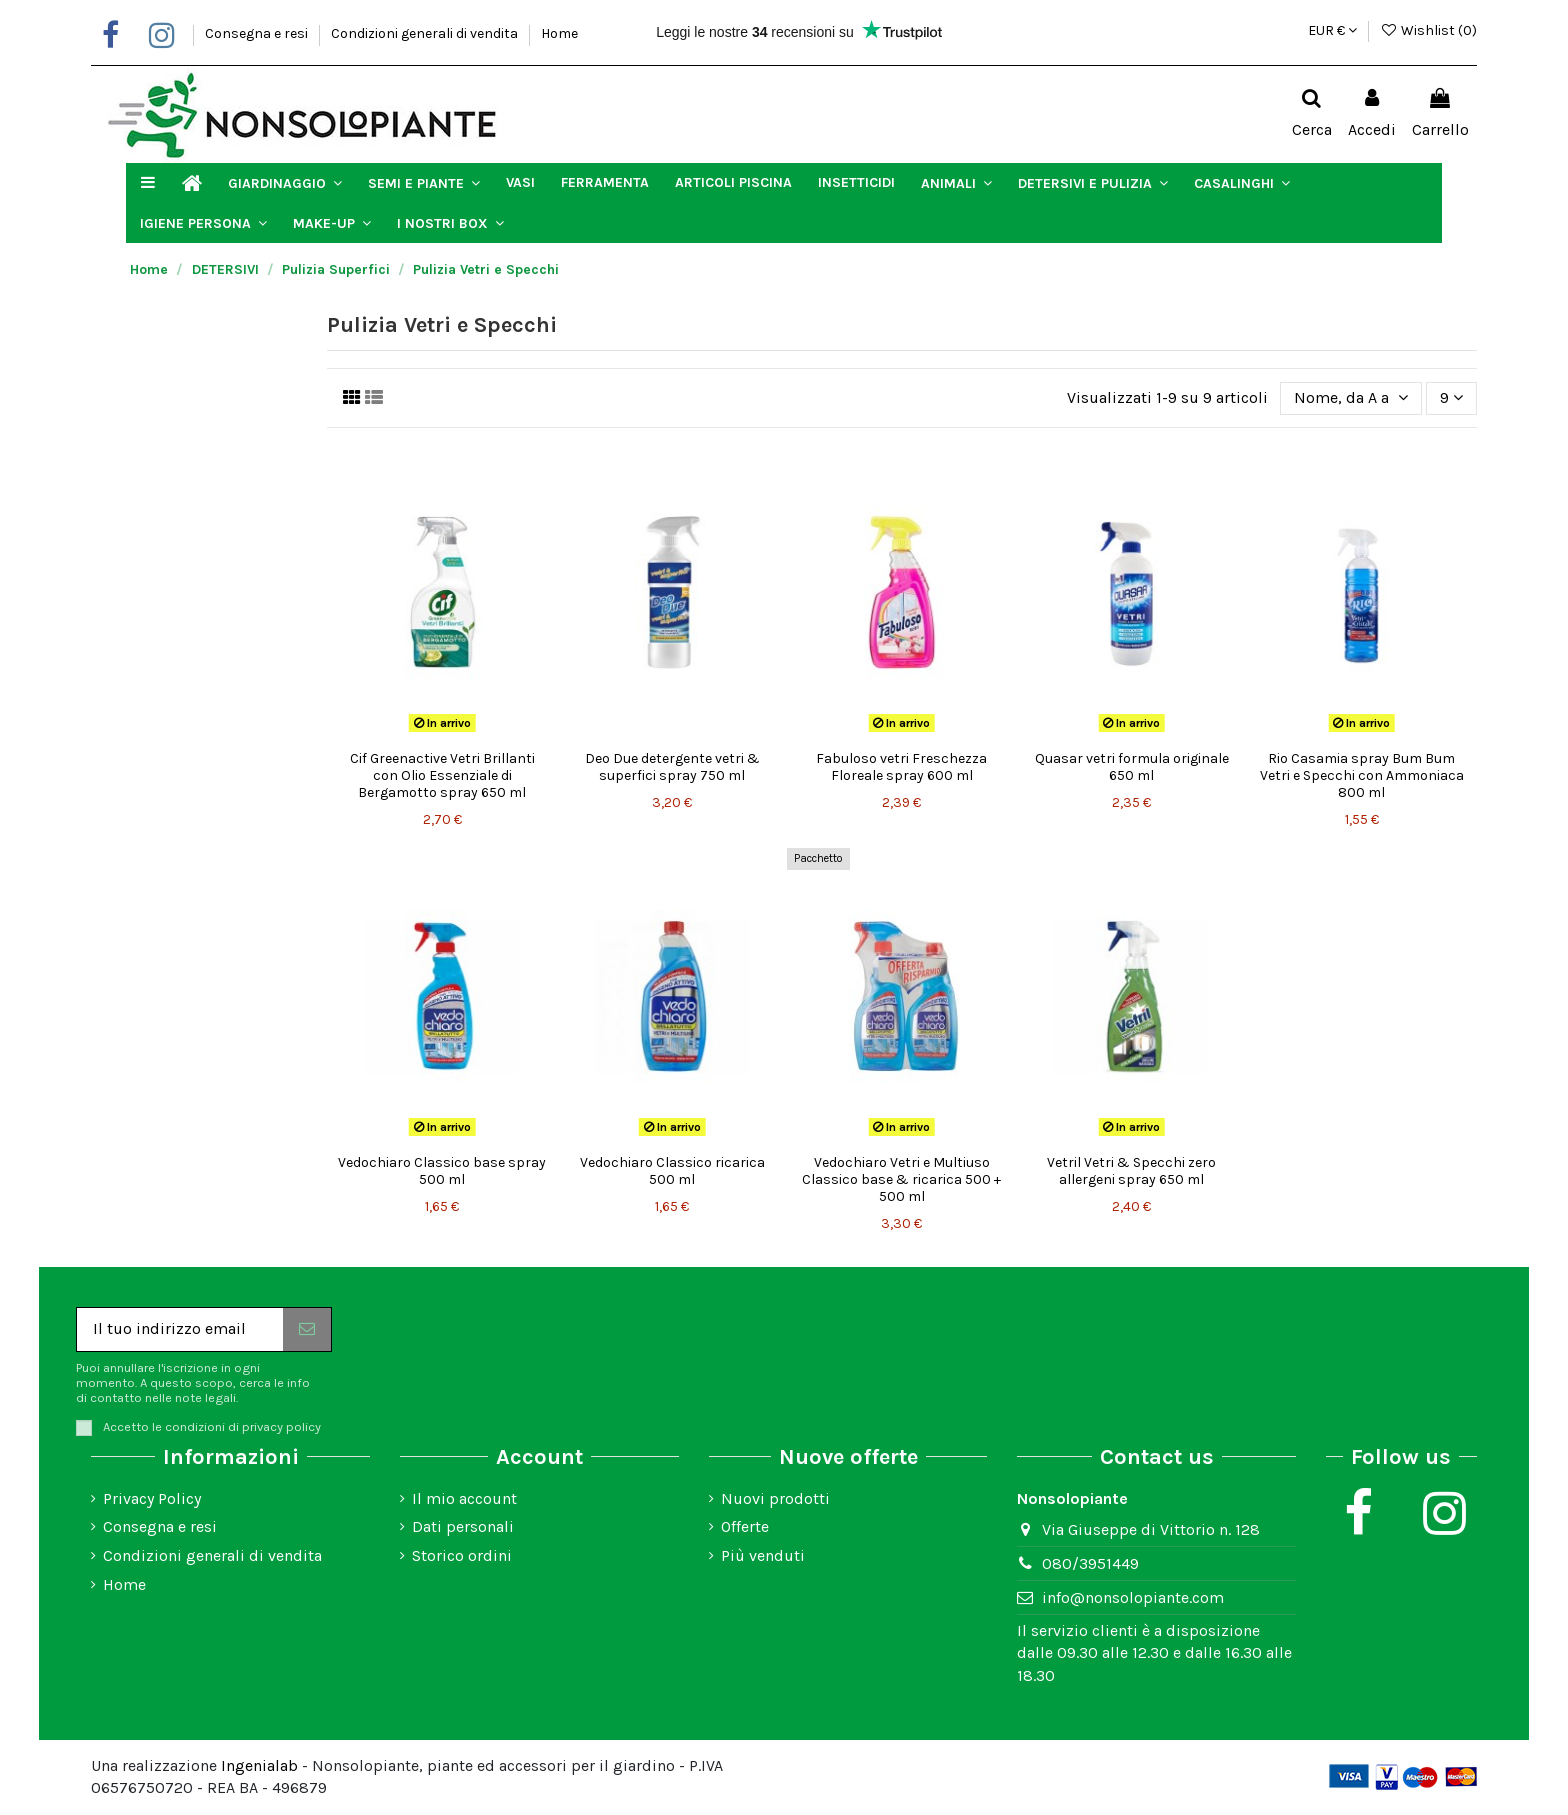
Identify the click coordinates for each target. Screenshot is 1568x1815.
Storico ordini (462, 1555)
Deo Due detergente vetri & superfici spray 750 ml (672, 767)
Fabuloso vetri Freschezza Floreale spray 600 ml (901, 767)
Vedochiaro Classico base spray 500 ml (442, 1171)
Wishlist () (1428, 30)
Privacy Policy (152, 1498)
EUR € (1332, 30)
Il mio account (464, 1498)
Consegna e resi (258, 33)
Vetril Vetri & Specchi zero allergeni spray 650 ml (1131, 1171)
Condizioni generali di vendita (426, 33)
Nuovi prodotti (775, 1498)
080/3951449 (1090, 1563)
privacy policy (281, 1426)
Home (559, 33)
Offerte (745, 1526)
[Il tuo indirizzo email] (180, 1329)
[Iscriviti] (307, 1329)
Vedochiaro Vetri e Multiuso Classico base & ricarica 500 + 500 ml (901, 1179)
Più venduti (763, 1555)
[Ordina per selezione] (1351, 398)
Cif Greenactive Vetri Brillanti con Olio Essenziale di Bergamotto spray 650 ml (442, 775)
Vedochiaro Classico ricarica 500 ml (672, 1171)
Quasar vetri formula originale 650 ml (1132, 767)
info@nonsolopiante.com (1133, 1597)
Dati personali (463, 1526)
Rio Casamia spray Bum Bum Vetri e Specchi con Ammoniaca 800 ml (1362, 775)
